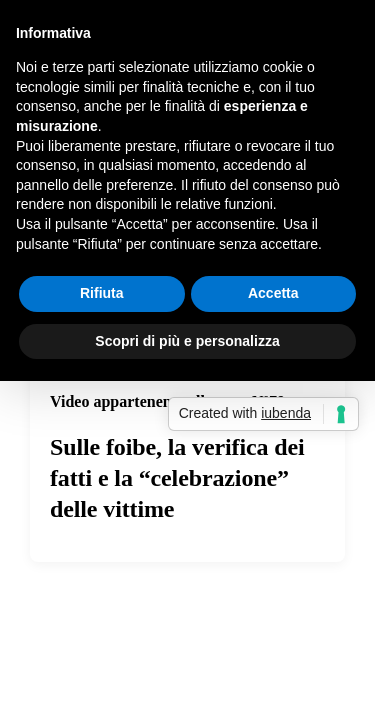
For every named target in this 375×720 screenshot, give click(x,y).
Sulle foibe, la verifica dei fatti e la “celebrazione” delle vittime (177, 478)
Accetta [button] (273, 293)
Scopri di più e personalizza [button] (187, 341)
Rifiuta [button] (102, 293)
